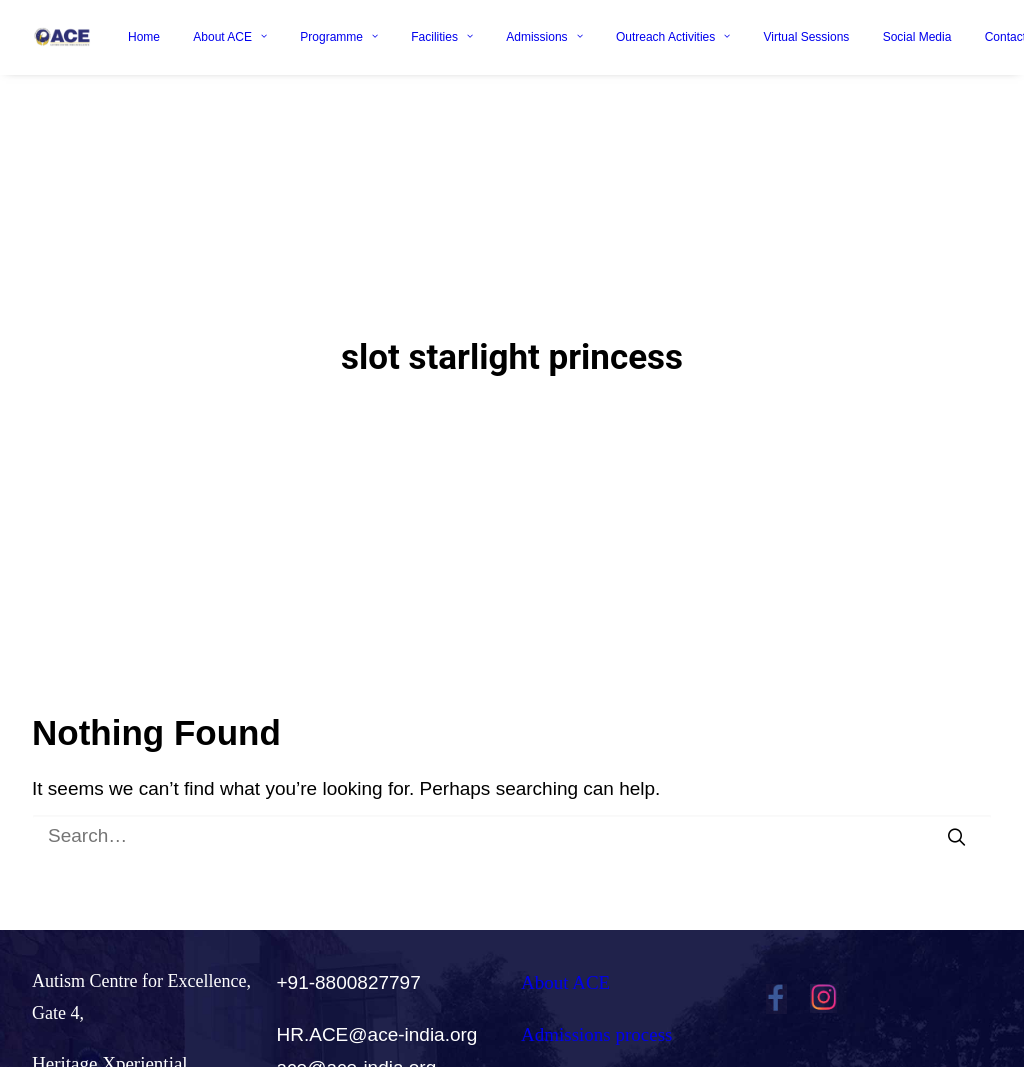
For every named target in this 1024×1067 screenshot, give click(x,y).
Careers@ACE (578, 1026)
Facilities (442, 37)
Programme (339, 37)
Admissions (544, 37)
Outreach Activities (673, 37)
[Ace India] (62, 37)
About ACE (230, 37)
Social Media (917, 37)
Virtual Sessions (807, 37)
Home (144, 37)
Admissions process (596, 975)
